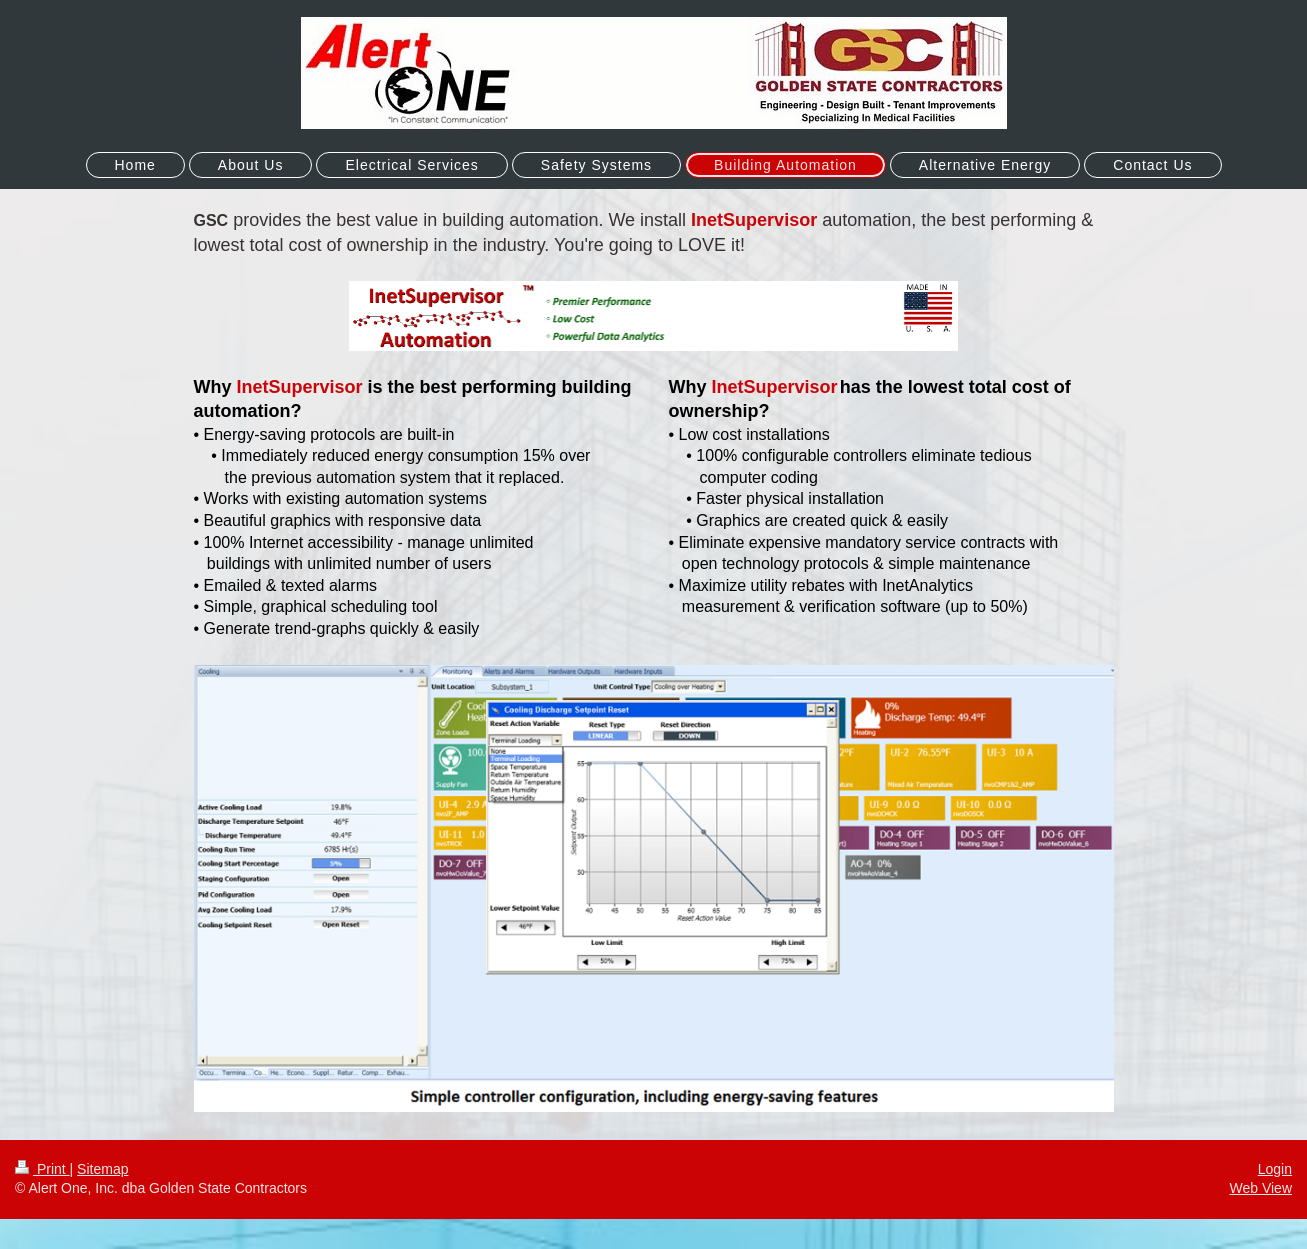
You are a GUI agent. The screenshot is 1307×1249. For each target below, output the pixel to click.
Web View (1260, 1188)
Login (1275, 1169)
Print (42, 1169)
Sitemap (102, 1169)
